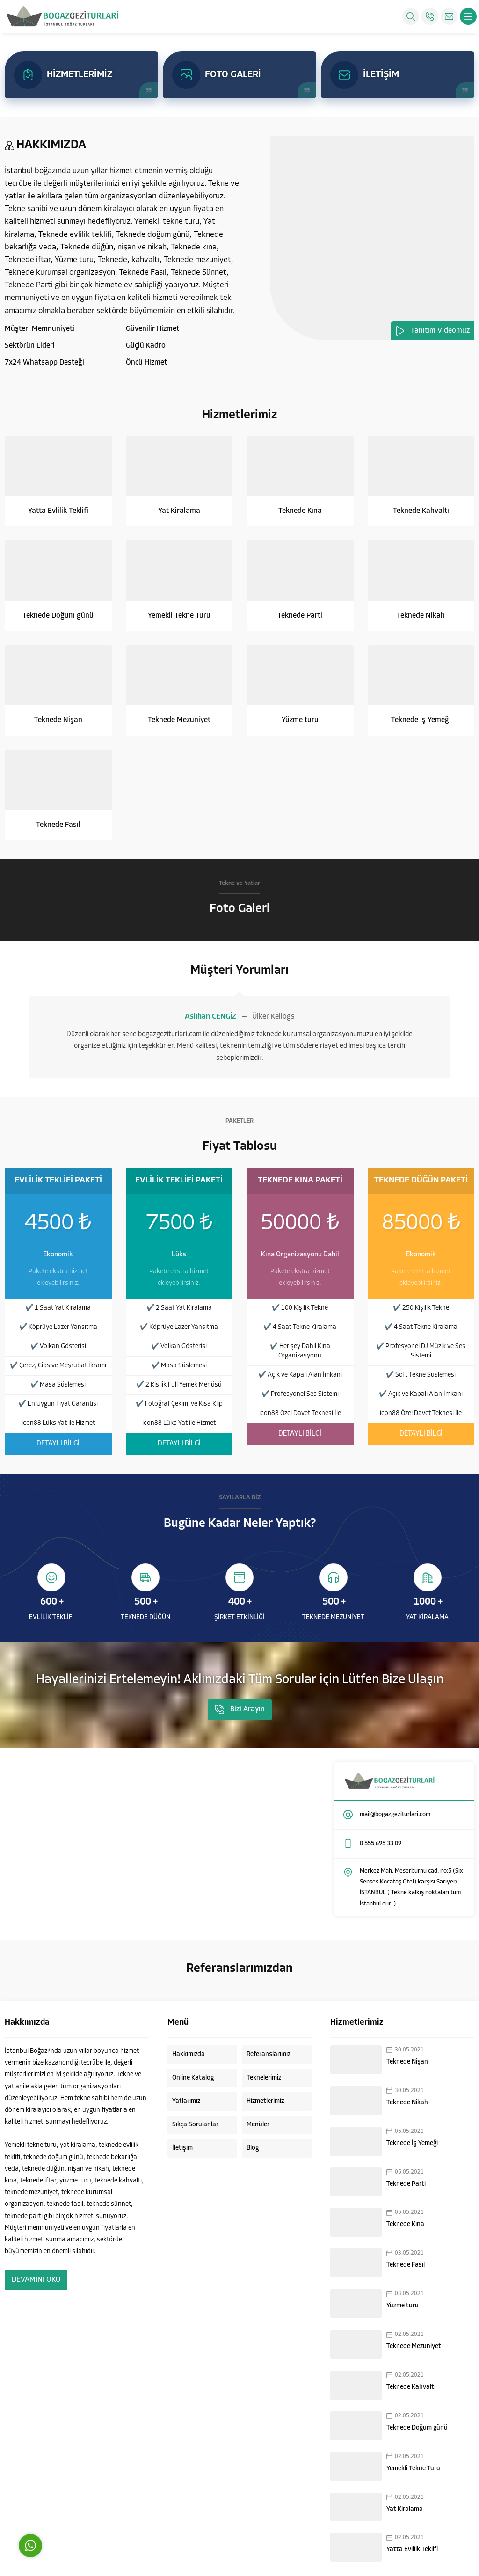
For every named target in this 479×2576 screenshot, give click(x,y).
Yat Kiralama (179, 511)
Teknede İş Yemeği (421, 720)
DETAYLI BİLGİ (58, 1443)
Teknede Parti (299, 616)
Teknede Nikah (421, 616)
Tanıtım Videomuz (432, 331)
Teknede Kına (300, 511)
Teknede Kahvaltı (421, 511)
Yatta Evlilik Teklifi (58, 511)
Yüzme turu (300, 720)
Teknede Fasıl (58, 825)
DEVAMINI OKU (36, 2280)
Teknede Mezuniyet (179, 720)
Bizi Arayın (240, 1709)
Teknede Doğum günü (58, 616)
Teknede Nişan (58, 720)
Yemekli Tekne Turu (179, 616)
